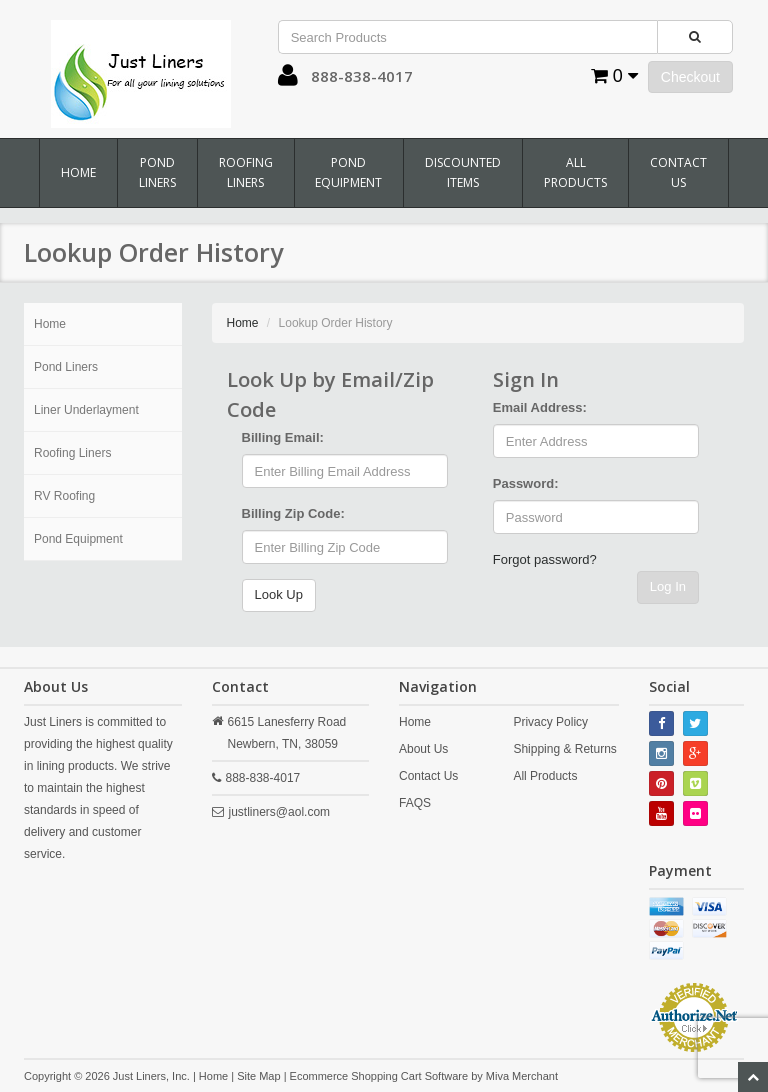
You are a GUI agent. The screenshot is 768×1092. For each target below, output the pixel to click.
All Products (575, 172)
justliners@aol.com (280, 812)
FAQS (415, 803)
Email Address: (540, 407)
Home (78, 172)
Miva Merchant (522, 1076)
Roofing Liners (246, 172)
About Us (423, 749)
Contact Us (678, 172)
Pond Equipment (348, 172)
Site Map (258, 1076)
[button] (288, 80)
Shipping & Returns (564, 749)
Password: (526, 483)
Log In (668, 586)
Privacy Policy (550, 722)
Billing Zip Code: (293, 513)
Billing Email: (283, 437)
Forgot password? (545, 559)
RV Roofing (64, 496)
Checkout (690, 77)
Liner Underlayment (86, 410)
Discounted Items (463, 172)
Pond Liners (157, 172)
